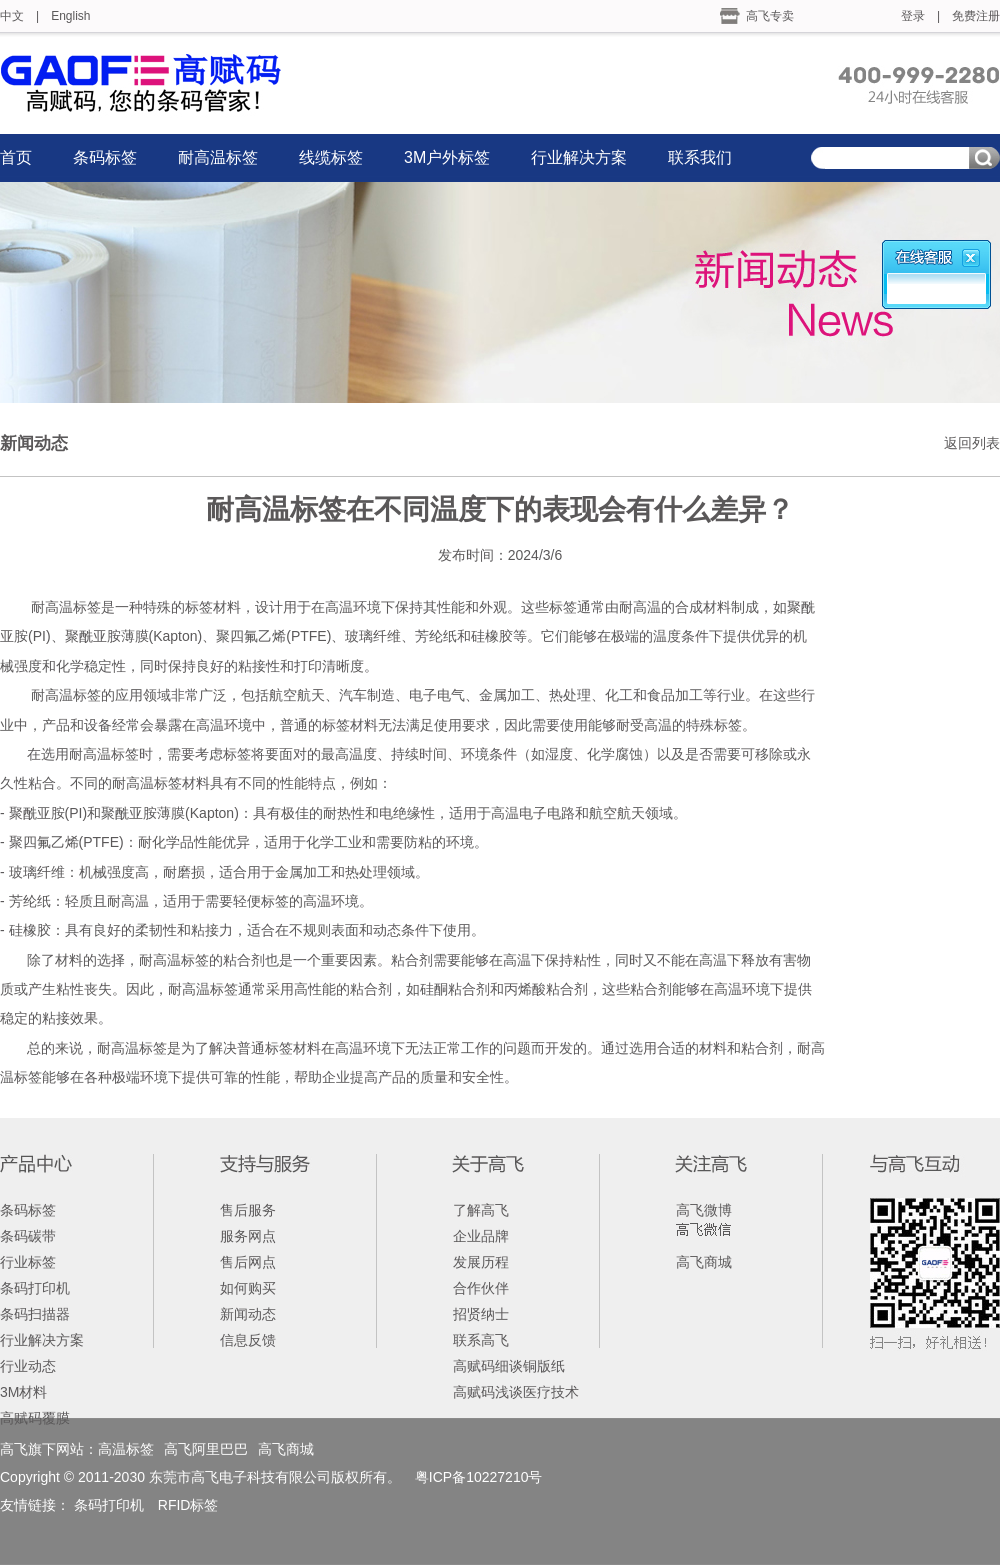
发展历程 (481, 1262)
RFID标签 (188, 1505)
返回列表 (972, 443)
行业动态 (28, 1366)
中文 (12, 16)
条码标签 (105, 157)
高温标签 (126, 1449)
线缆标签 (331, 157)
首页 (16, 157)
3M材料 (23, 1392)
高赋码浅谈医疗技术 (516, 1392)
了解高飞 (481, 1210)
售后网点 (248, 1262)
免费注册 (976, 16)
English (70, 16)
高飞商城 (704, 1262)
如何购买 (248, 1288)
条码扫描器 (35, 1314)
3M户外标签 (447, 157)
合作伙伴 (481, 1288)
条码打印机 (35, 1288)
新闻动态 (248, 1314)
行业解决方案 (579, 157)
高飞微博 (704, 1210)
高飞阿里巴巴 (206, 1449)
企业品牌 (481, 1236)
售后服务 (248, 1210)
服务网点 (248, 1236)
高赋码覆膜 (35, 1418)
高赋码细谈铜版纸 (509, 1366)
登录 (913, 16)
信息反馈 (248, 1340)
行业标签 (28, 1262)
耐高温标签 (218, 157)
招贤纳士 (481, 1314)
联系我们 (700, 157)
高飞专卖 (770, 16)
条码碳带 (28, 1236)
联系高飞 (481, 1340)
